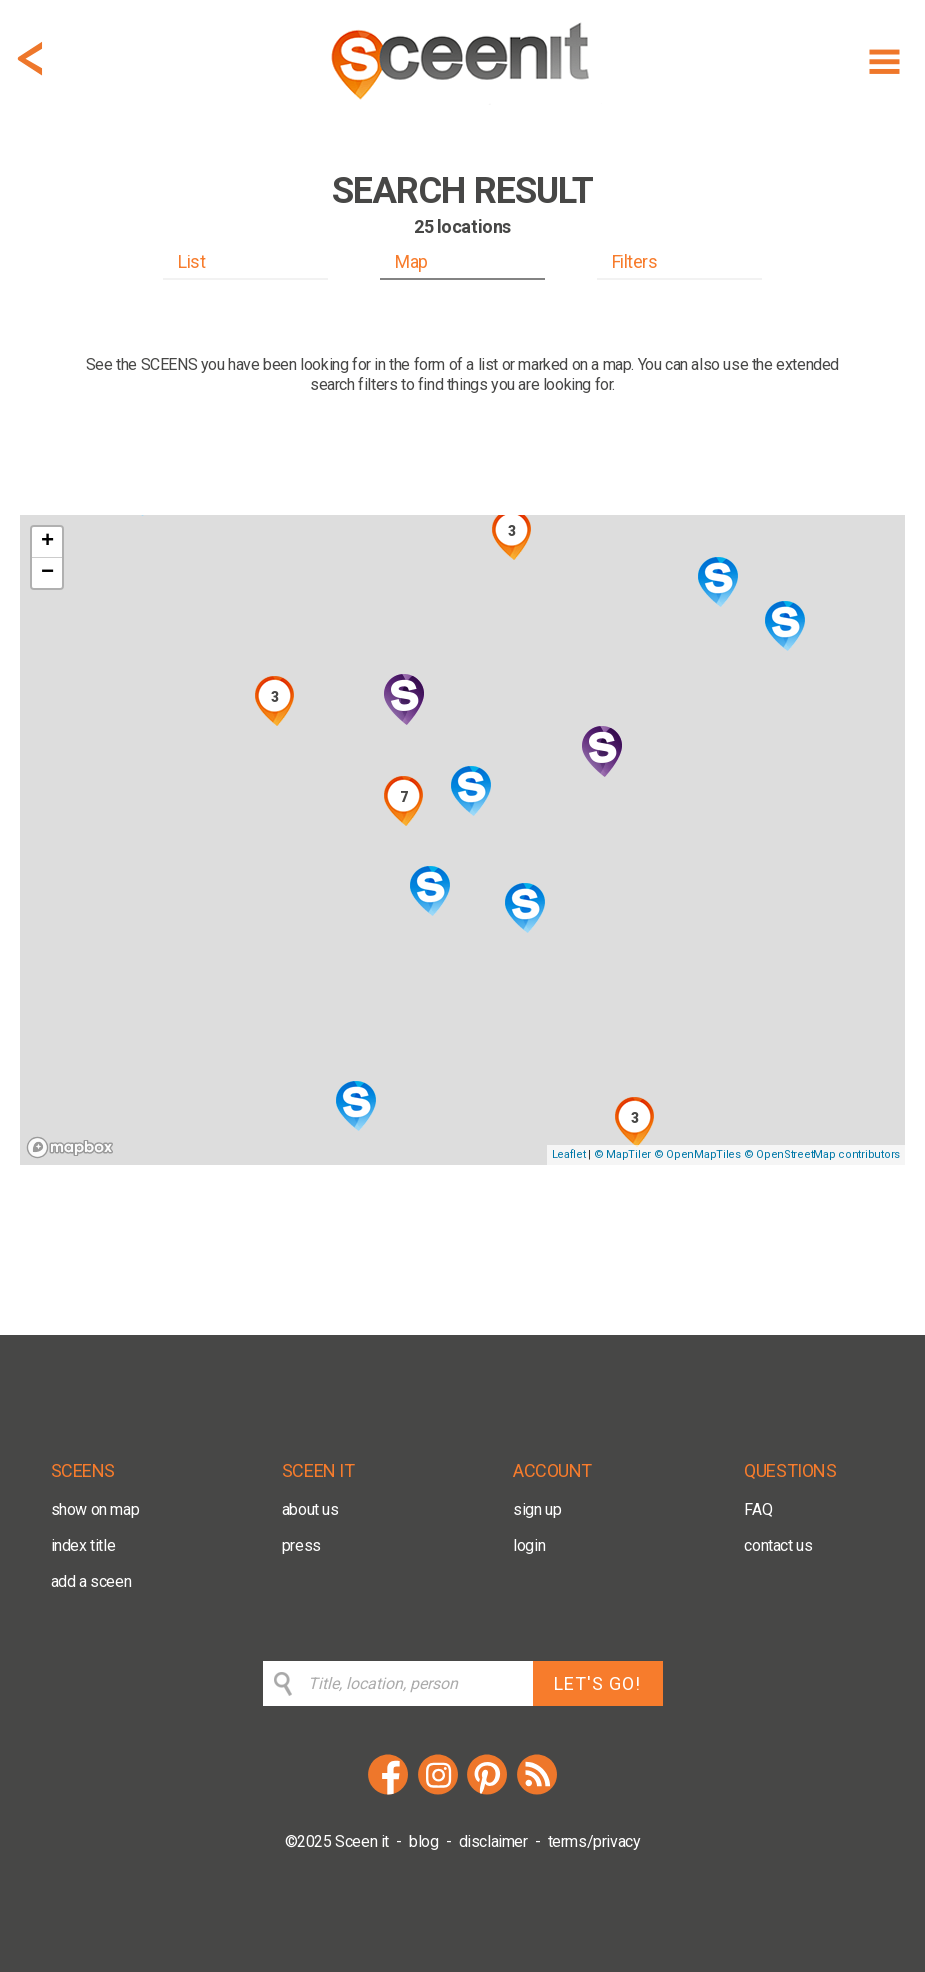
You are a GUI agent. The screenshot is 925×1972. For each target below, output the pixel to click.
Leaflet (569, 1154)
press (301, 1545)
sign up (537, 1509)
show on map (95, 1509)
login (529, 1545)
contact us (778, 1545)
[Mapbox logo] (70, 1147)
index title (83, 1545)
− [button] (47, 573)
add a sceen (91, 1581)
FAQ (758, 1509)
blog (423, 1841)
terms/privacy (594, 1841)
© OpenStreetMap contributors (822, 1154)
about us (310, 1509)
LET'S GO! (597, 1683)
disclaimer (493, 1841)
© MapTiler (622, 1154)
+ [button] (47, 542)
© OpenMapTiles (697, 1154)
